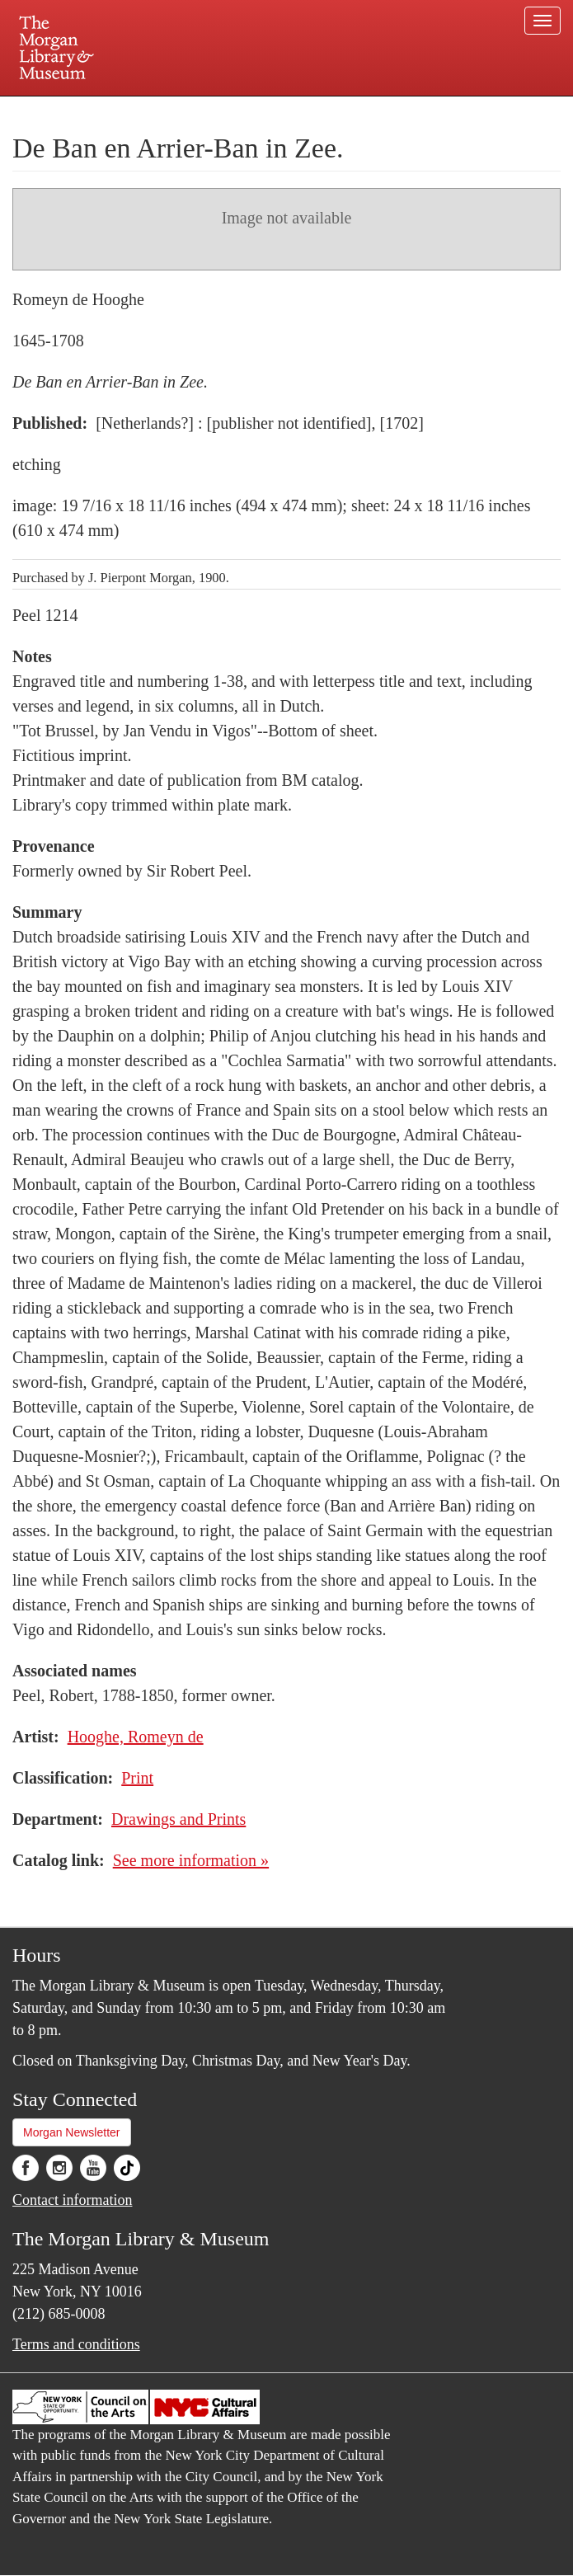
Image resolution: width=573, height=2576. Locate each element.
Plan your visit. (90, 110)
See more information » (191, 1860)
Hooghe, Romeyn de (136, 1737)
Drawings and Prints (178, 1819)
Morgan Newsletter (71, 2132)
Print (137, 1778)
